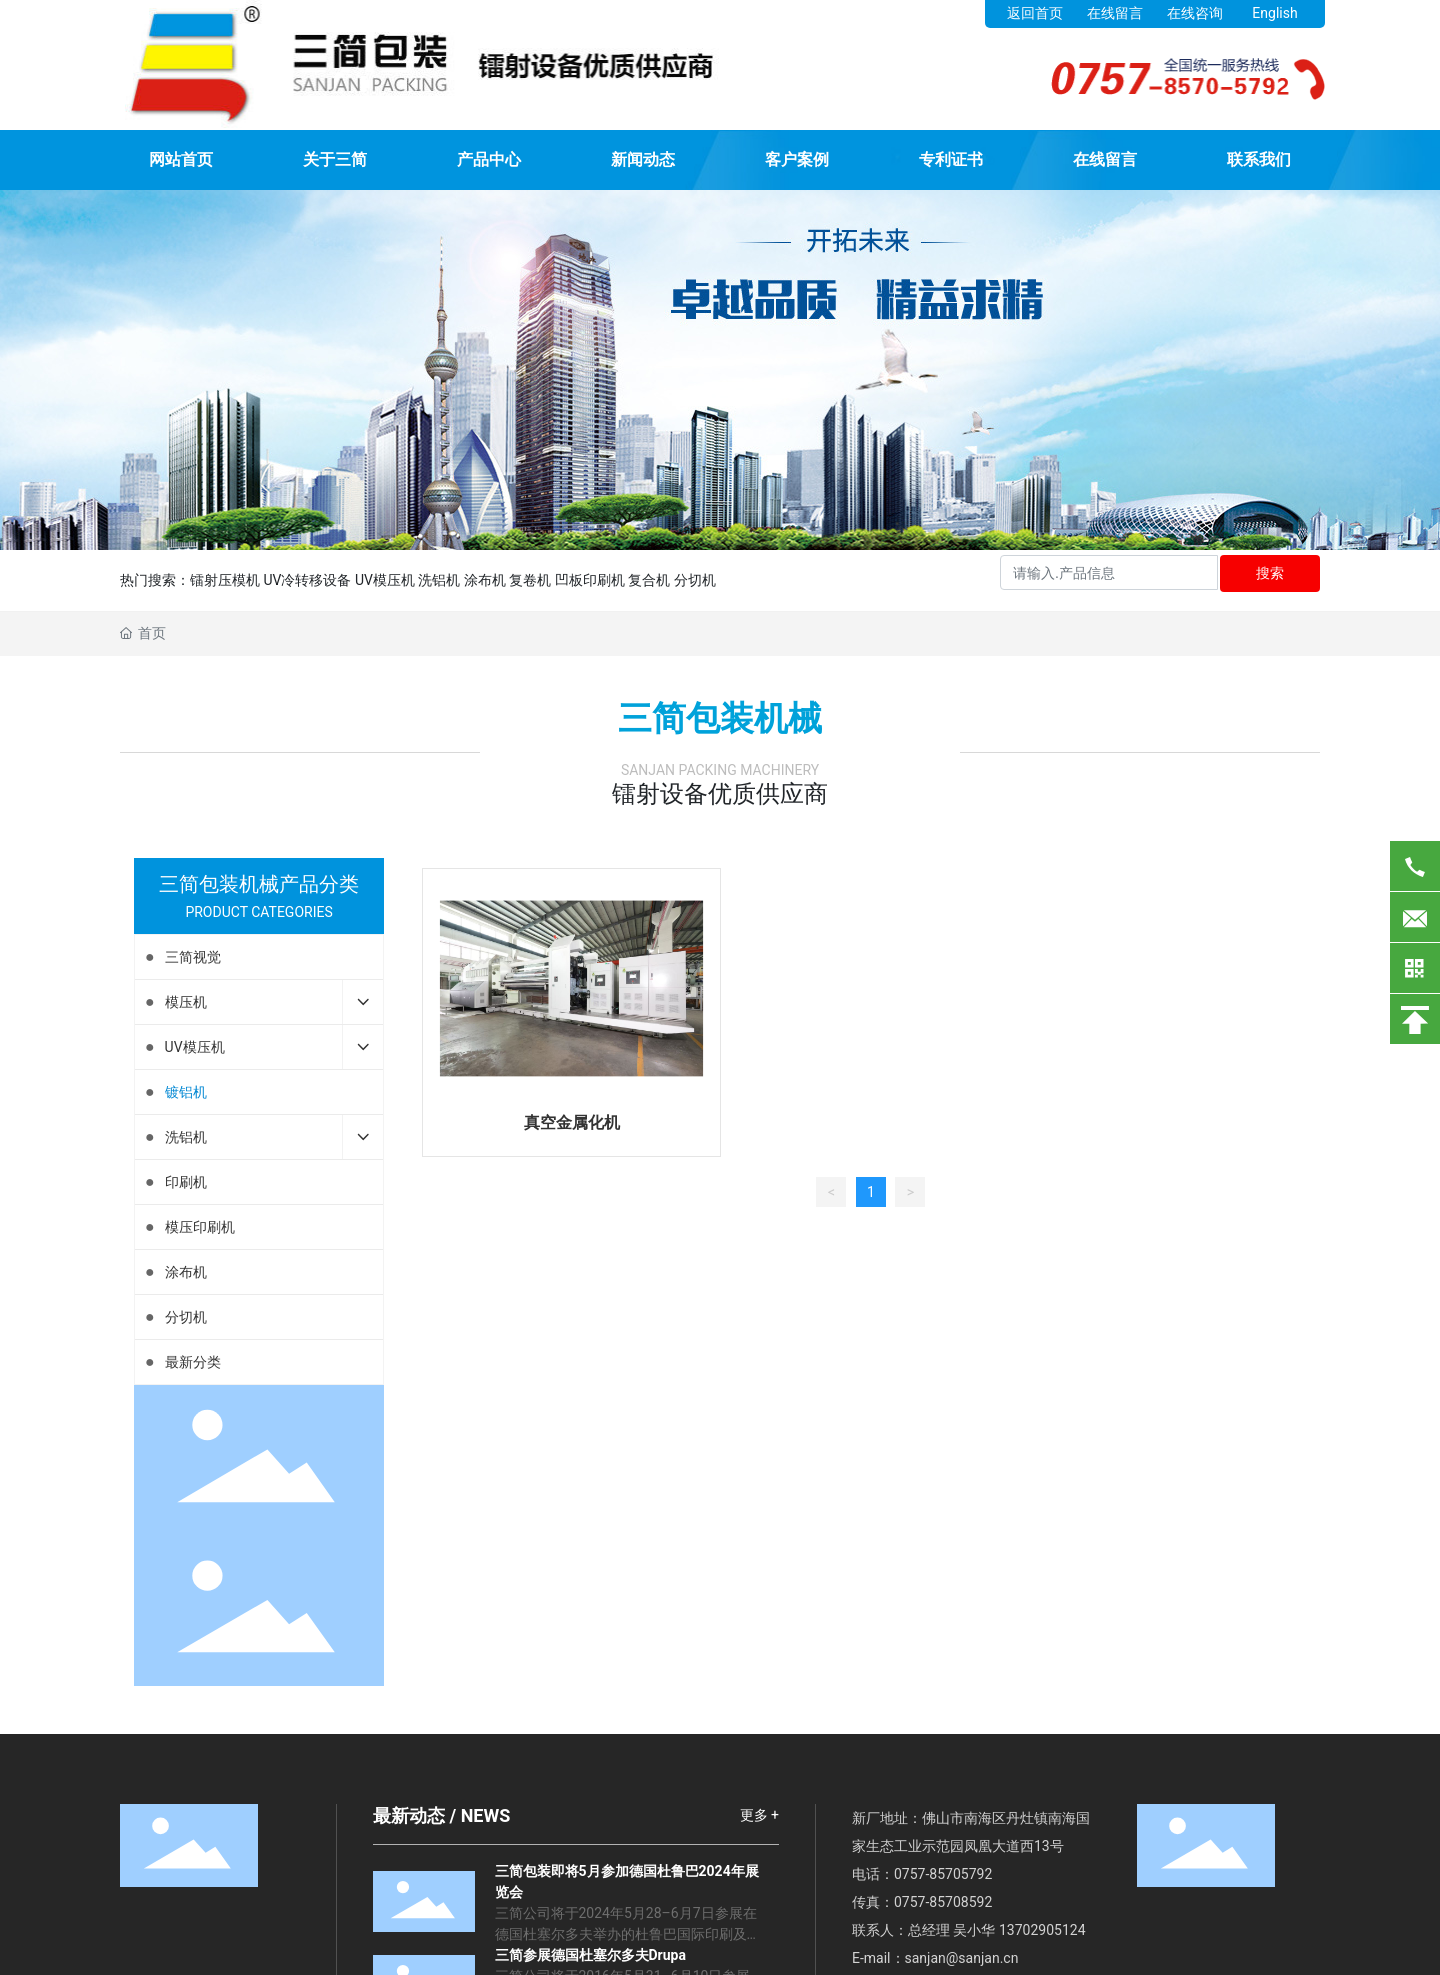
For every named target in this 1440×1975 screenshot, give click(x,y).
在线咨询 (1195, 13)
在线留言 (1115, 13)
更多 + (759, 1815)
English (1274, 13)
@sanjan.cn (982, 1958)
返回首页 (1035, 13)
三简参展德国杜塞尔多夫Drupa (590, 1955)
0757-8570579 (939, 1874)
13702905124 (1042, 1930)
